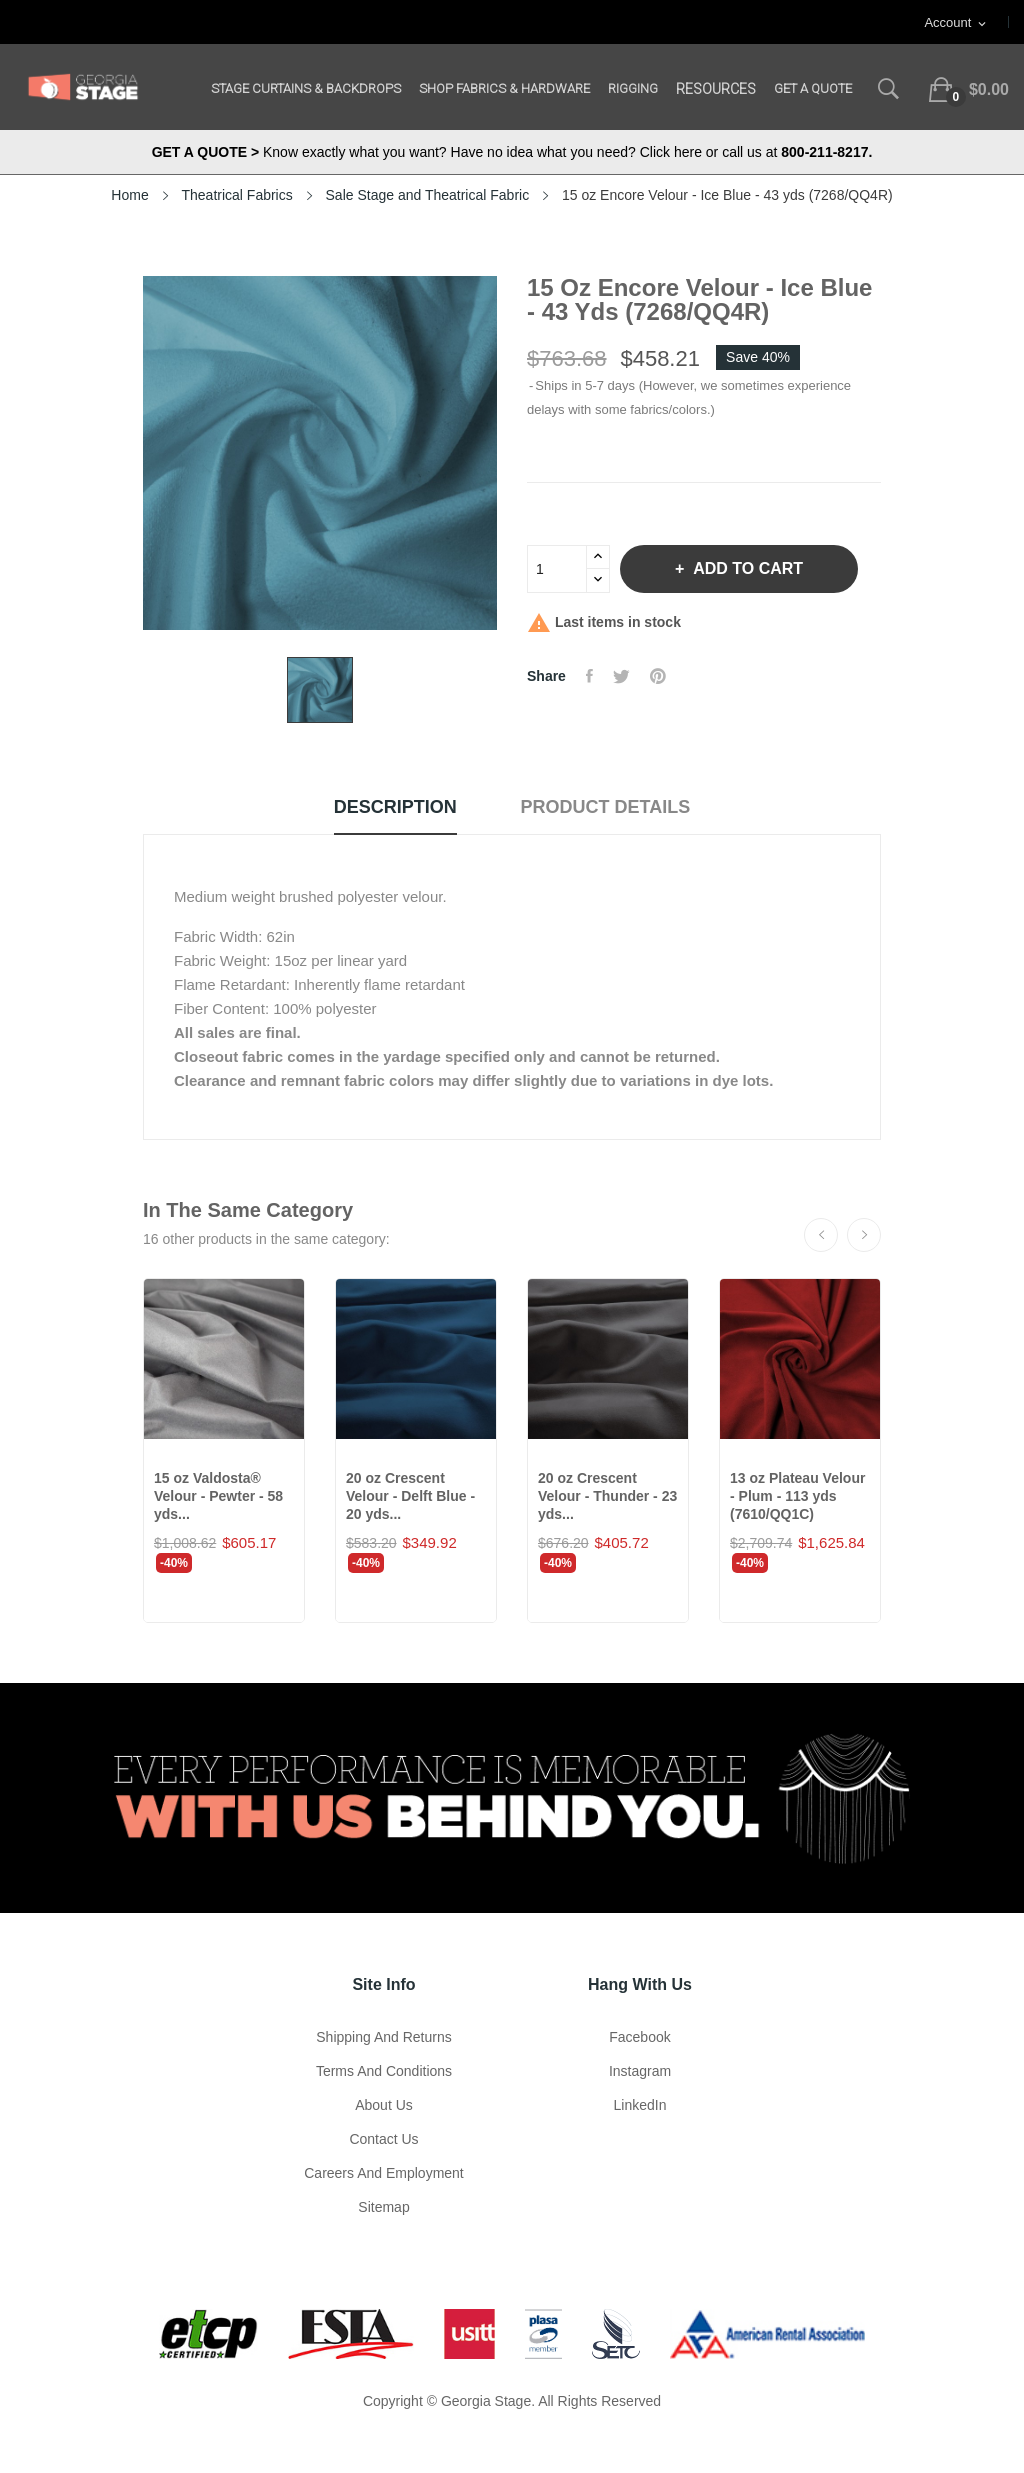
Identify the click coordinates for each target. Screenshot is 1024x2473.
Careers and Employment (384, 2173)
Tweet (621, 676)
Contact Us (383, 2139)
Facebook (639, 2037)
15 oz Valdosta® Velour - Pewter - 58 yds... (218, 1496)
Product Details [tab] (606, 807)
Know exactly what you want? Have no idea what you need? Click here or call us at (512, 152)
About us (384, 2105)
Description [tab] (395, 807)
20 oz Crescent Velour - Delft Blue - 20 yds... (410, 1496)
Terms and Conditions (384, 2071)
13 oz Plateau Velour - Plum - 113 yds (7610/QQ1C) (797, 1496)
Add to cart (746, 568)
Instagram (640, 2071)
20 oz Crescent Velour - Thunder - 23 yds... (607, 1496)
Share (589, 676)
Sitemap (383, 2207)
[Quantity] (557, 569)
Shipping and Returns (383, 2037)
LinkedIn (640, 2105)
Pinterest (658, 676)
